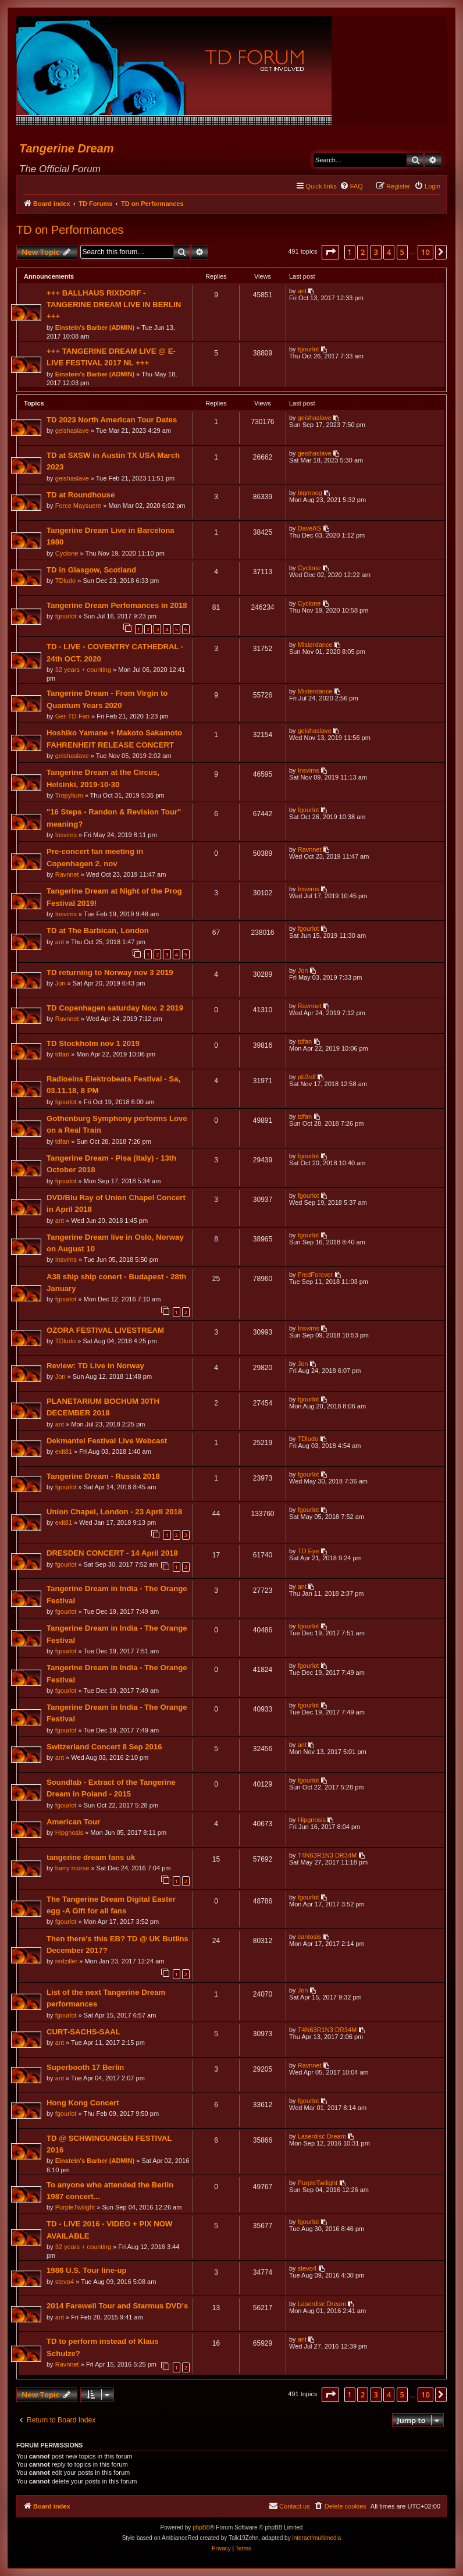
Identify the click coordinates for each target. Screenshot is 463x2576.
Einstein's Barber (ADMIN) (94, 327)
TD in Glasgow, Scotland (91, 569)
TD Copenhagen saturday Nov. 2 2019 (115, 1008)
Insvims (308, 770)
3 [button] (376, 252)
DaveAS (309, 528)
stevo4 (64, 2281)
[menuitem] (351, 186)
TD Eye (308, 1550)
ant (302, 290)
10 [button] (425, 252)
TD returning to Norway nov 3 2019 (110, 972)
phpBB (201, 2527)
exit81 (63, 1451)
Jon (60, 983)
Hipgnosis (69, 1832)
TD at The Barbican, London (98, 930)
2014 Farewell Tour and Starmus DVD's (117, 2305)
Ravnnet (67, 874)
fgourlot (308, 349)
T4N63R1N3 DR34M (327, 1855)
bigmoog (310, 492)
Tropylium (69, 795)
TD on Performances (70, 229)
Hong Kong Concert (83, 2102)
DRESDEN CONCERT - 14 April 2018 (112, 1553)
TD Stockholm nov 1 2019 (93, 1043)
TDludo (65, 580)
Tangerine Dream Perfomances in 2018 (117, 605)
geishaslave (72, 430)
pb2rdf (307, 1076)
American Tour (73, 1821)
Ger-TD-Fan (72, 716)
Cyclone (67, 553)
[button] (330, 252)
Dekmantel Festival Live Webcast (107, 1440)
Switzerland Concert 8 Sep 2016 (104, 1746)
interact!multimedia (316, 2538)
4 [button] (389, 252)
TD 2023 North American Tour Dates (112, 419)
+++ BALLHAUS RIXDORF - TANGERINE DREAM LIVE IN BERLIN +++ (114, 305)
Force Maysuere (78, 505)
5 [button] (402, 252)
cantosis (309, 1936)
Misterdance (315, 644)
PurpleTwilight (75, 2207)
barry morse (72, 1868)
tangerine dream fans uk (91, 1857)
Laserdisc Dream (322, 2136)
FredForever (315, 1274)
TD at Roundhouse (81, 494)
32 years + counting (83, 669)
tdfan (62, 1054)
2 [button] (363, 252)
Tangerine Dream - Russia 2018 (103, 1476)
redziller (66, 1961)
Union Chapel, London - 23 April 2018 (114, 1511)
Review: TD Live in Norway (95, 1365)
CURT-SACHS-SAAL (83, 2031)
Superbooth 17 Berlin (85, 2067)
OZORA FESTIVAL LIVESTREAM (105, 1330)
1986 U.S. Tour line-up (87, 2270)
